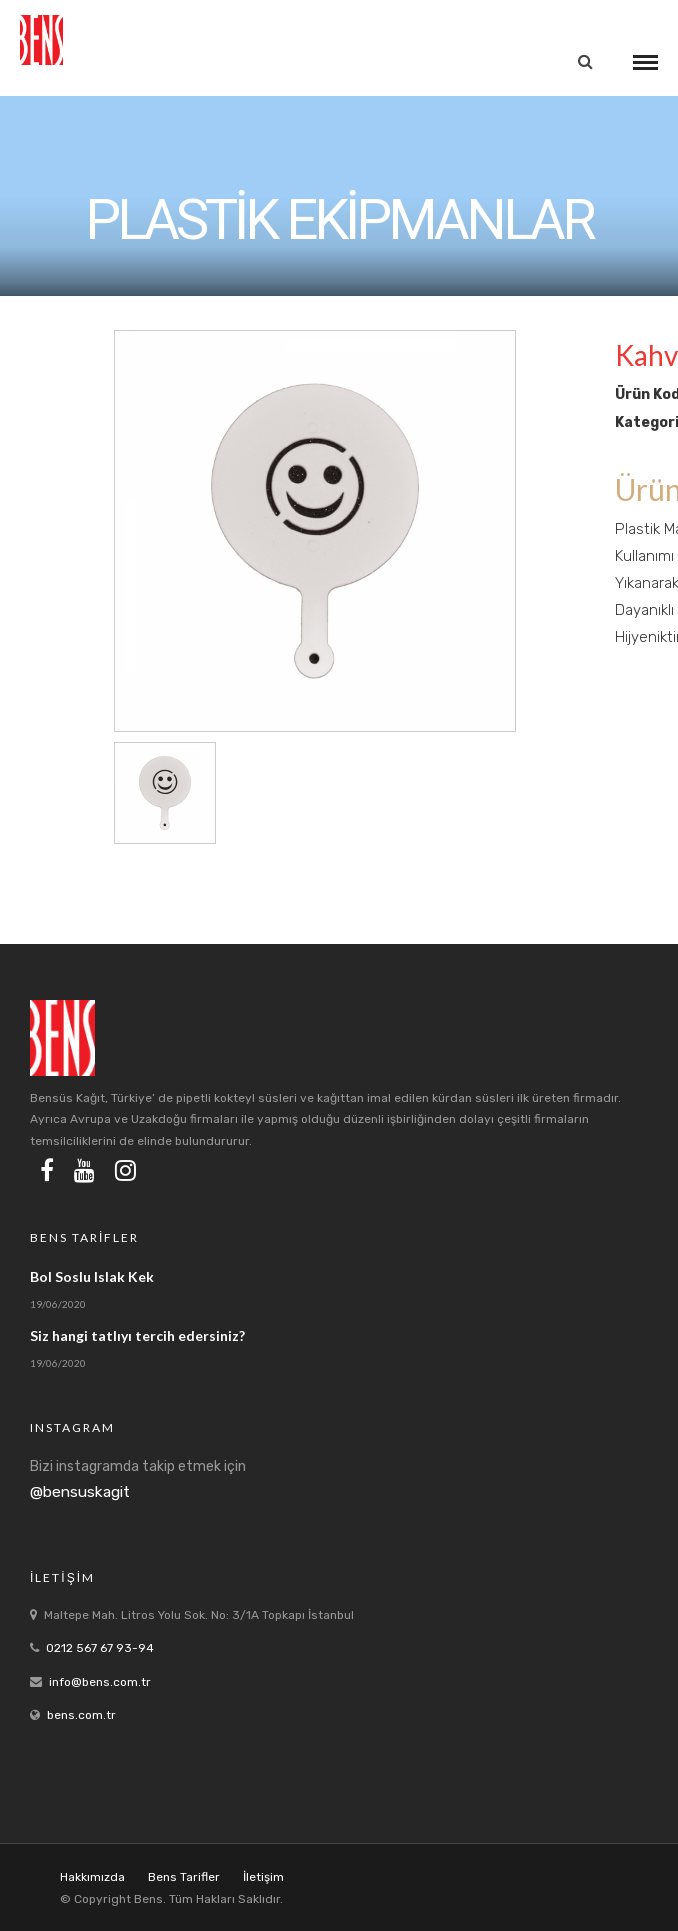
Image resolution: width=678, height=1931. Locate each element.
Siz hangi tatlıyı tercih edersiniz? (137, 1335)
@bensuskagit (80, 1492)
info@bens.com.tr (100, 1682)
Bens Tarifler (184, 1877)
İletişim (263, 1877)
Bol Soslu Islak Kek (92, 1276)
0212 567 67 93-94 (100, 1648)
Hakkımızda (92, 1877)
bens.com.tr (81, 1715)
